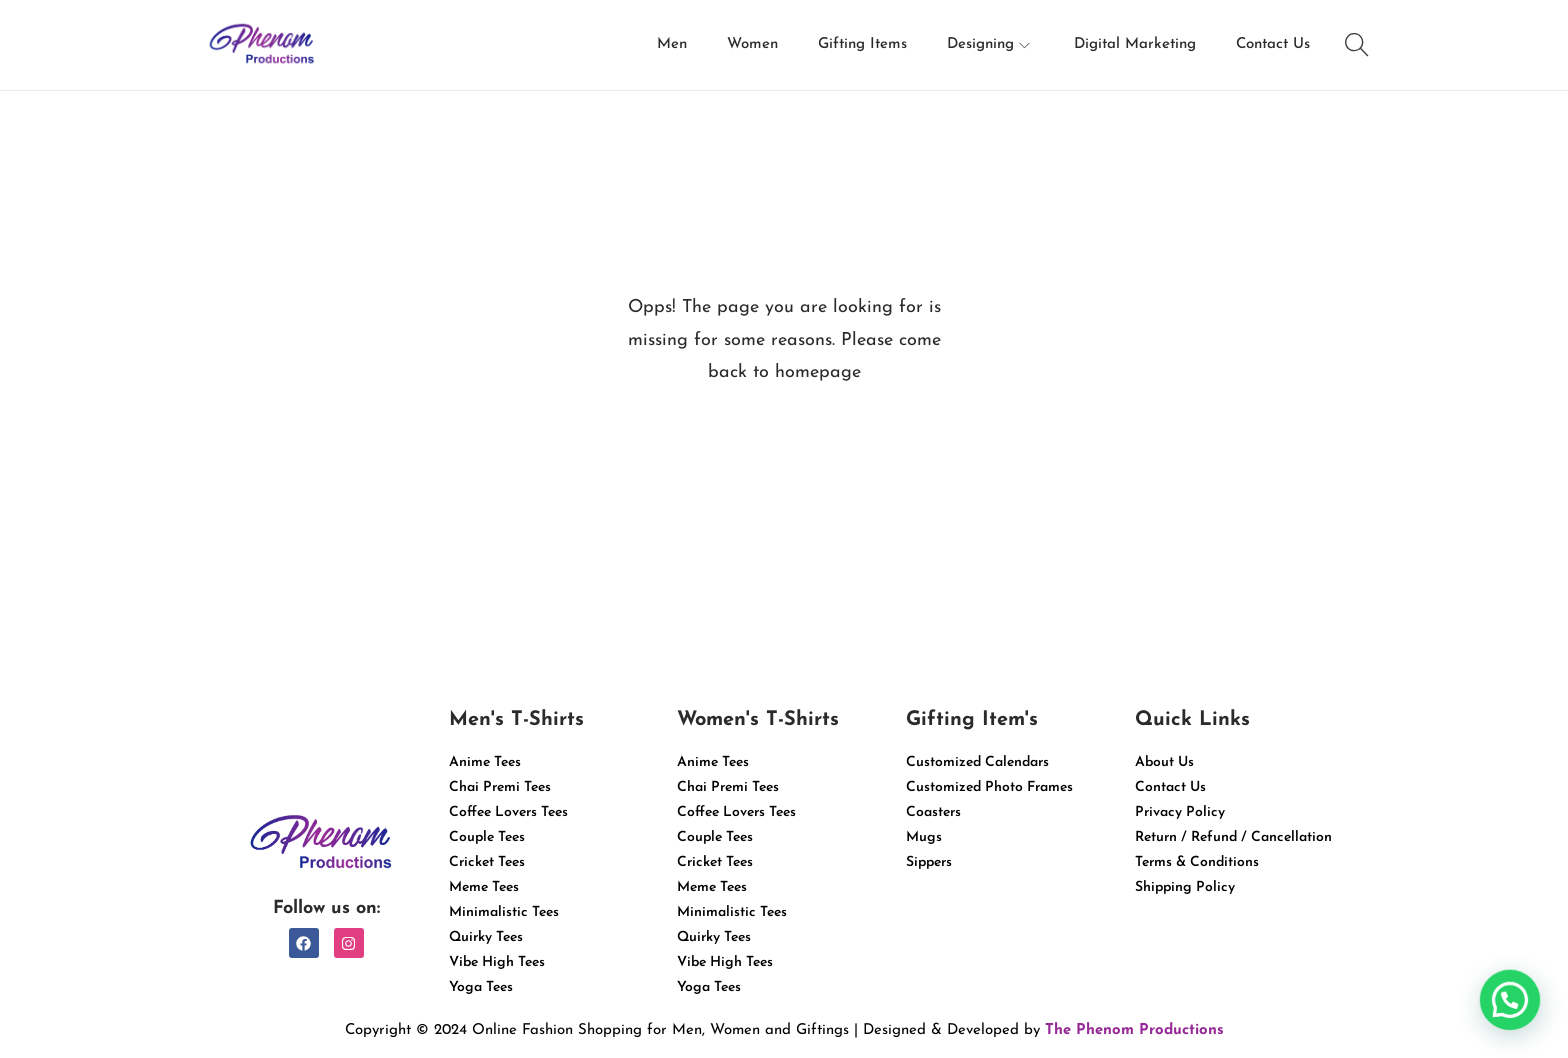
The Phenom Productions (1134, 1030)
